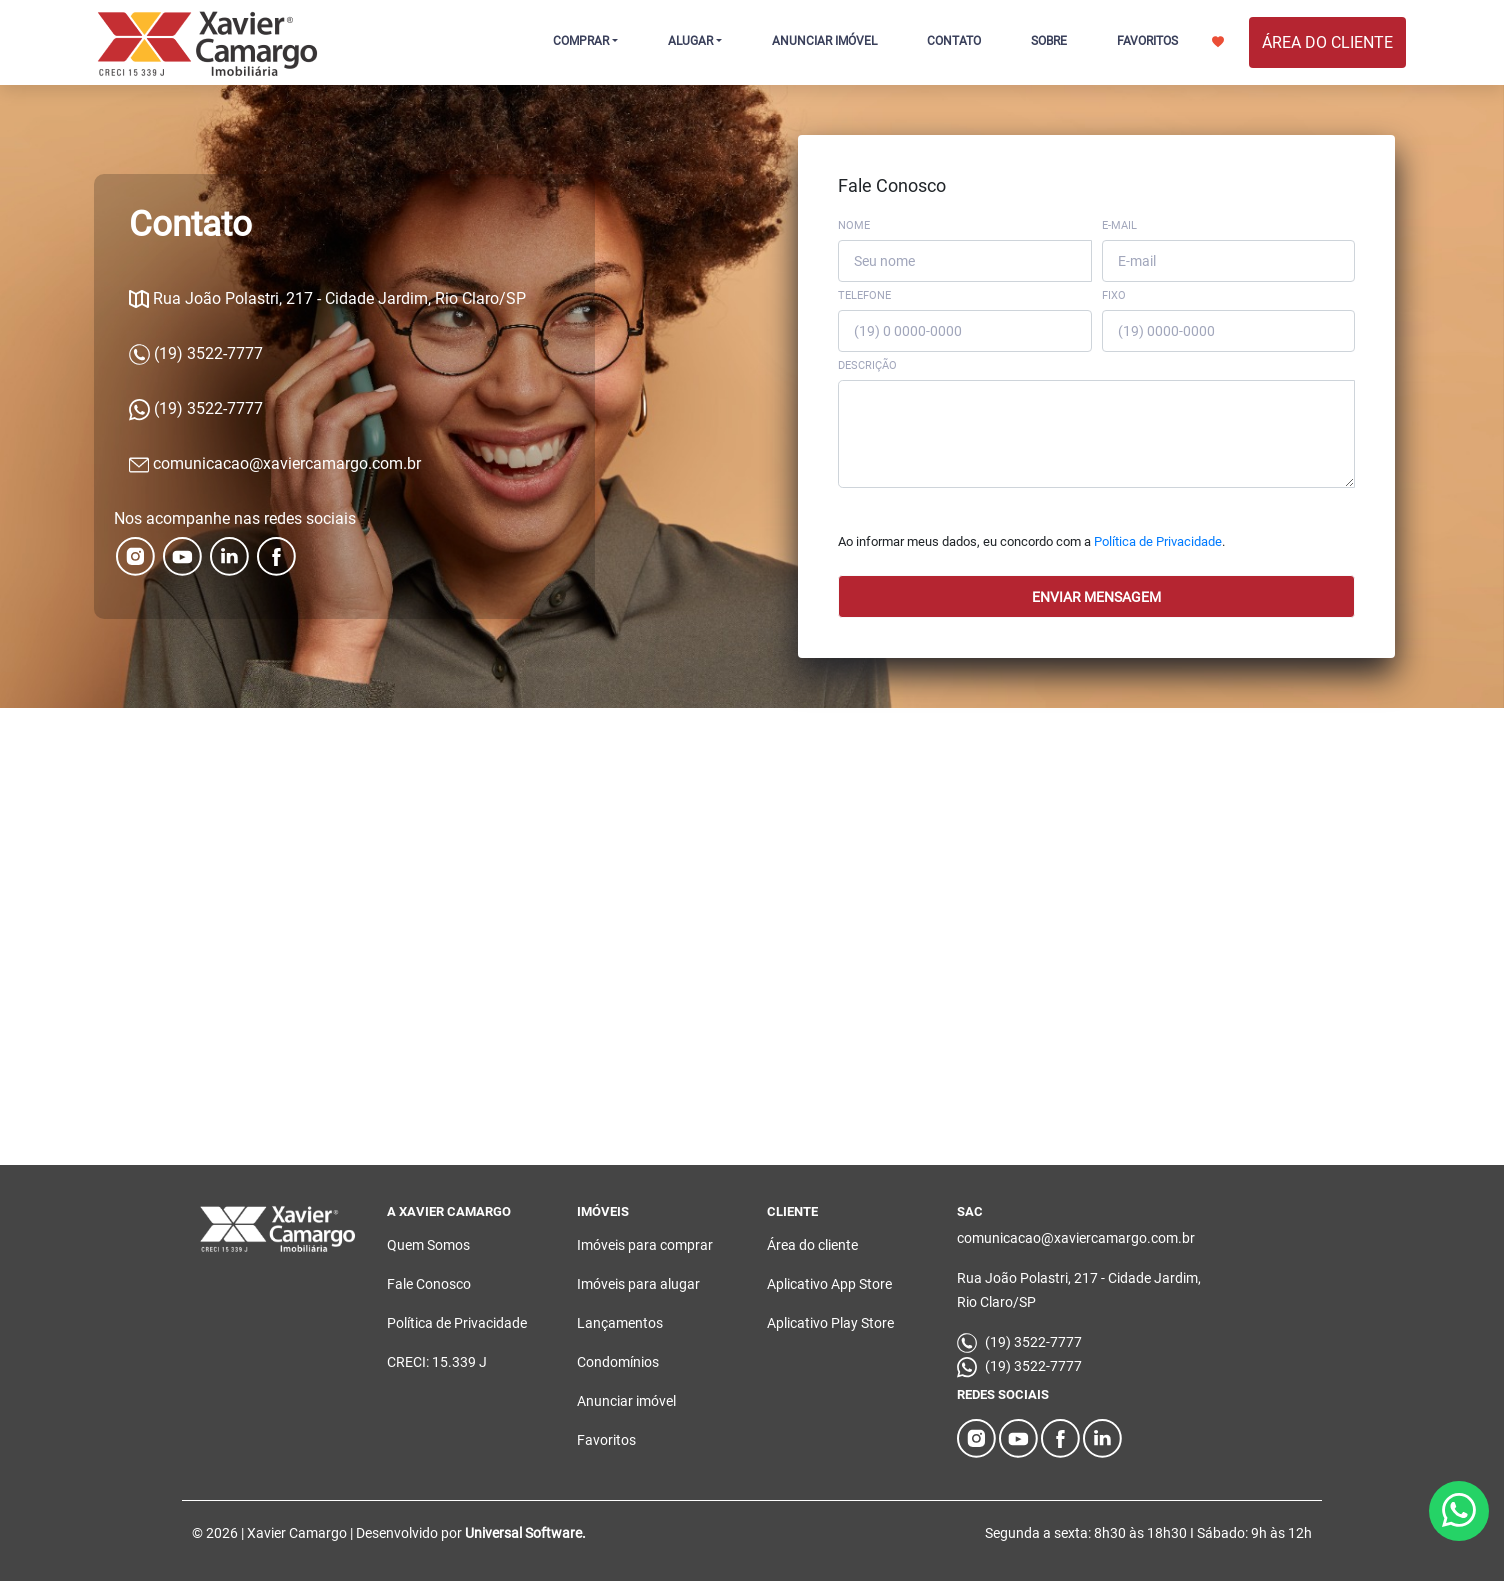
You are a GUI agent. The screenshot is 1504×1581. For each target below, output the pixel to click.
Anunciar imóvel (626, 1401)
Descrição (867, 365)
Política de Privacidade (1158, 541)
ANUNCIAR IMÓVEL (824, 41)
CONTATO (954, 41)
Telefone (864, 295)
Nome (854, 225)
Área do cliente (812, 1245)
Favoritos (606, 1440)
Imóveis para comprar (645, 1245)
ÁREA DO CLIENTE (1327, 42)
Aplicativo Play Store (830, 1323)
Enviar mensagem (1096, 597)
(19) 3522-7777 (196, 353)
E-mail (1119, 225)
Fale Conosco (429, 1284)
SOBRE (1049, 41)
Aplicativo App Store (829, 1284)
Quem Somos (428, 1245)
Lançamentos (620, 1323)
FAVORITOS (1170, 41)
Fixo (1114, 295)
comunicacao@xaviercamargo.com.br (275, 463)
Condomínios (618, 1362)
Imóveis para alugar (638, 1284)
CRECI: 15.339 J (437, 1362)
